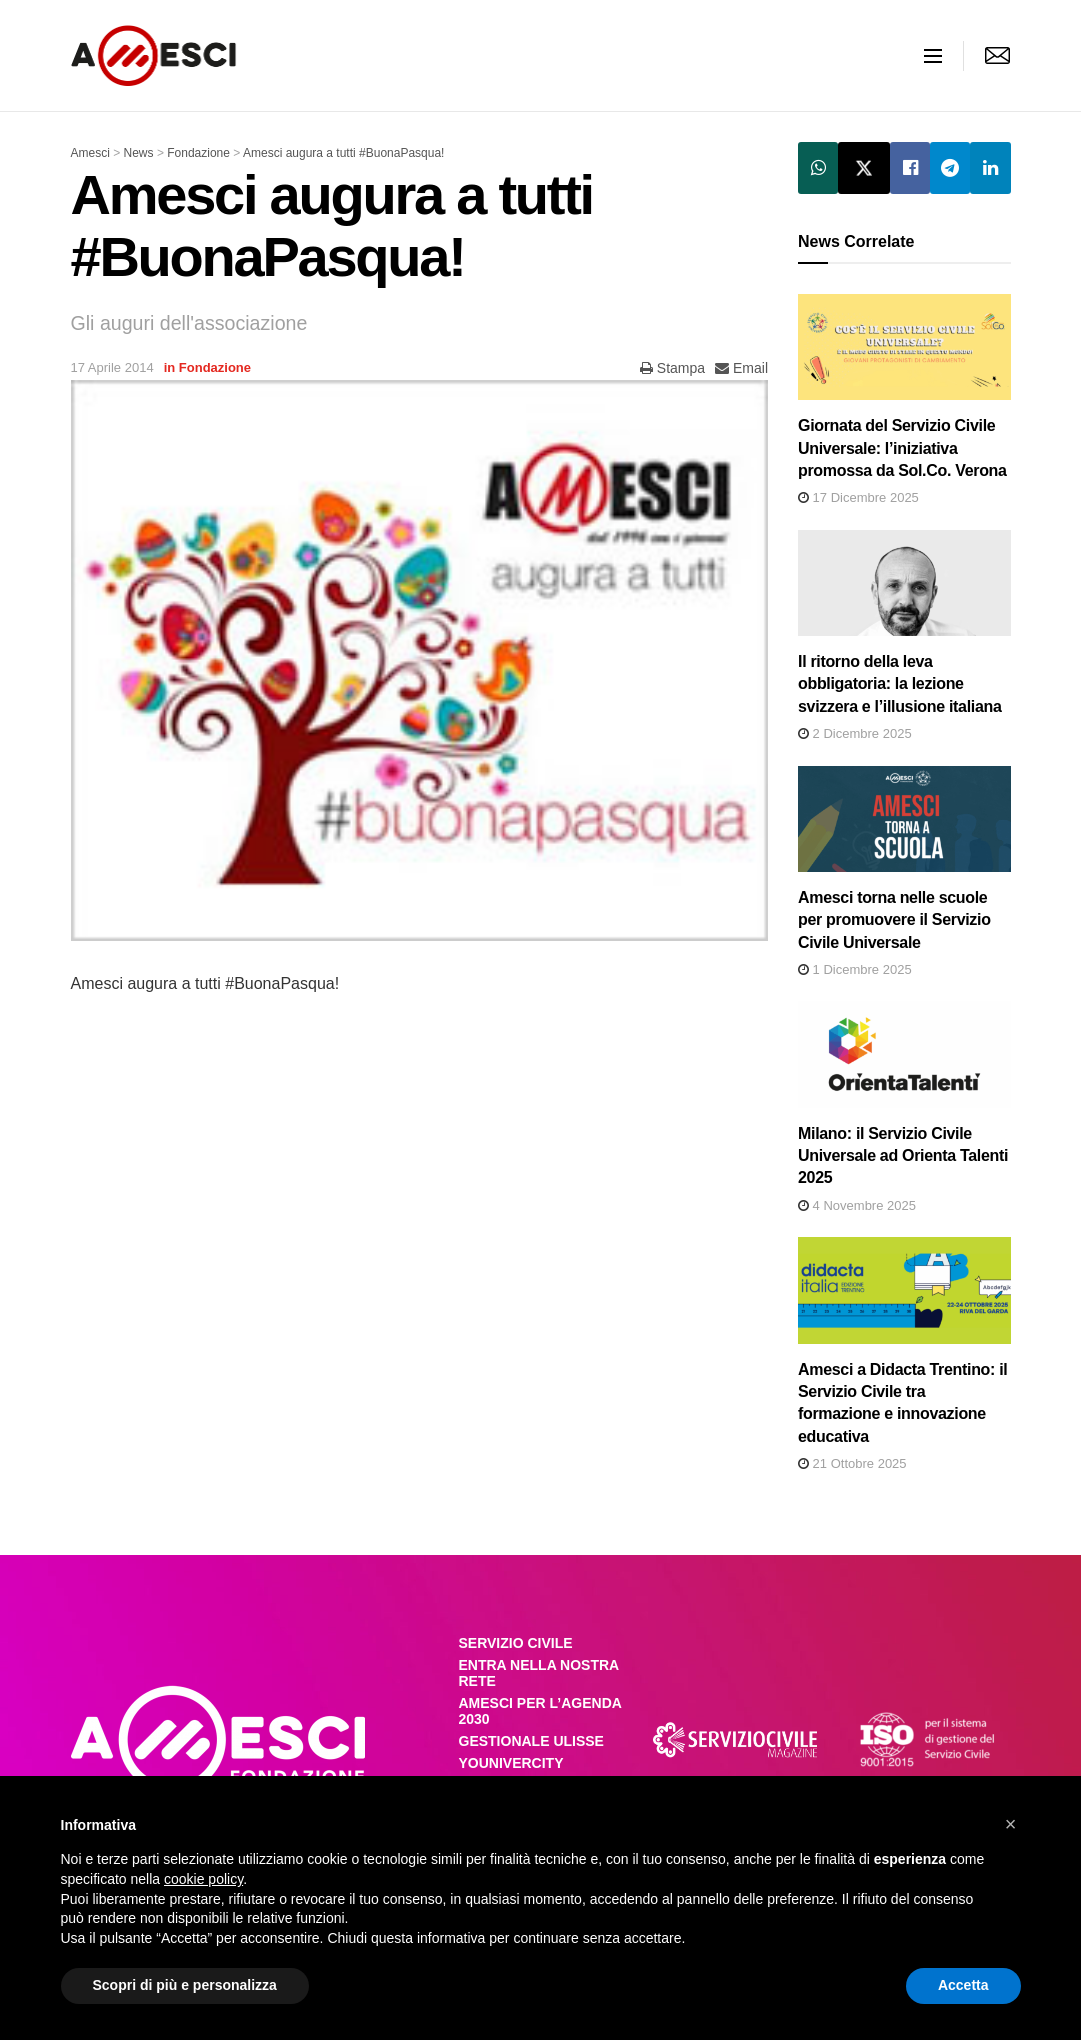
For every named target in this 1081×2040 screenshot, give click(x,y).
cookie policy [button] (203, 1879)
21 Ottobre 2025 (852, 1463)
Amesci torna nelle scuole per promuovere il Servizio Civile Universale (894, 920)
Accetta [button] (963, 1985)
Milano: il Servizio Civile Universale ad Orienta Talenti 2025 (903, 1156)
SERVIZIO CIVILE (516, 1643)
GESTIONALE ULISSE (531, 1741)
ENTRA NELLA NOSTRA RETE (539, 1673)
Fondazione (215, 367)
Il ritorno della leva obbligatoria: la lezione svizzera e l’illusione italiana (900, 684)
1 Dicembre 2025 (855, 969)
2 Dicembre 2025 (855, 733)
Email (741, 368)
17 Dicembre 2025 (858, 497)
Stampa (672, 368)
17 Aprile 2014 (112, 367)
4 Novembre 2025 (857, 1205)
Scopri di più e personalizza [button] (185, 1985)
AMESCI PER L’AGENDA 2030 (540, 1711)
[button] (1011, 1824)
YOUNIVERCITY (511, 1763)
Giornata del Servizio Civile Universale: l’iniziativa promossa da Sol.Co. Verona (902, 448)
